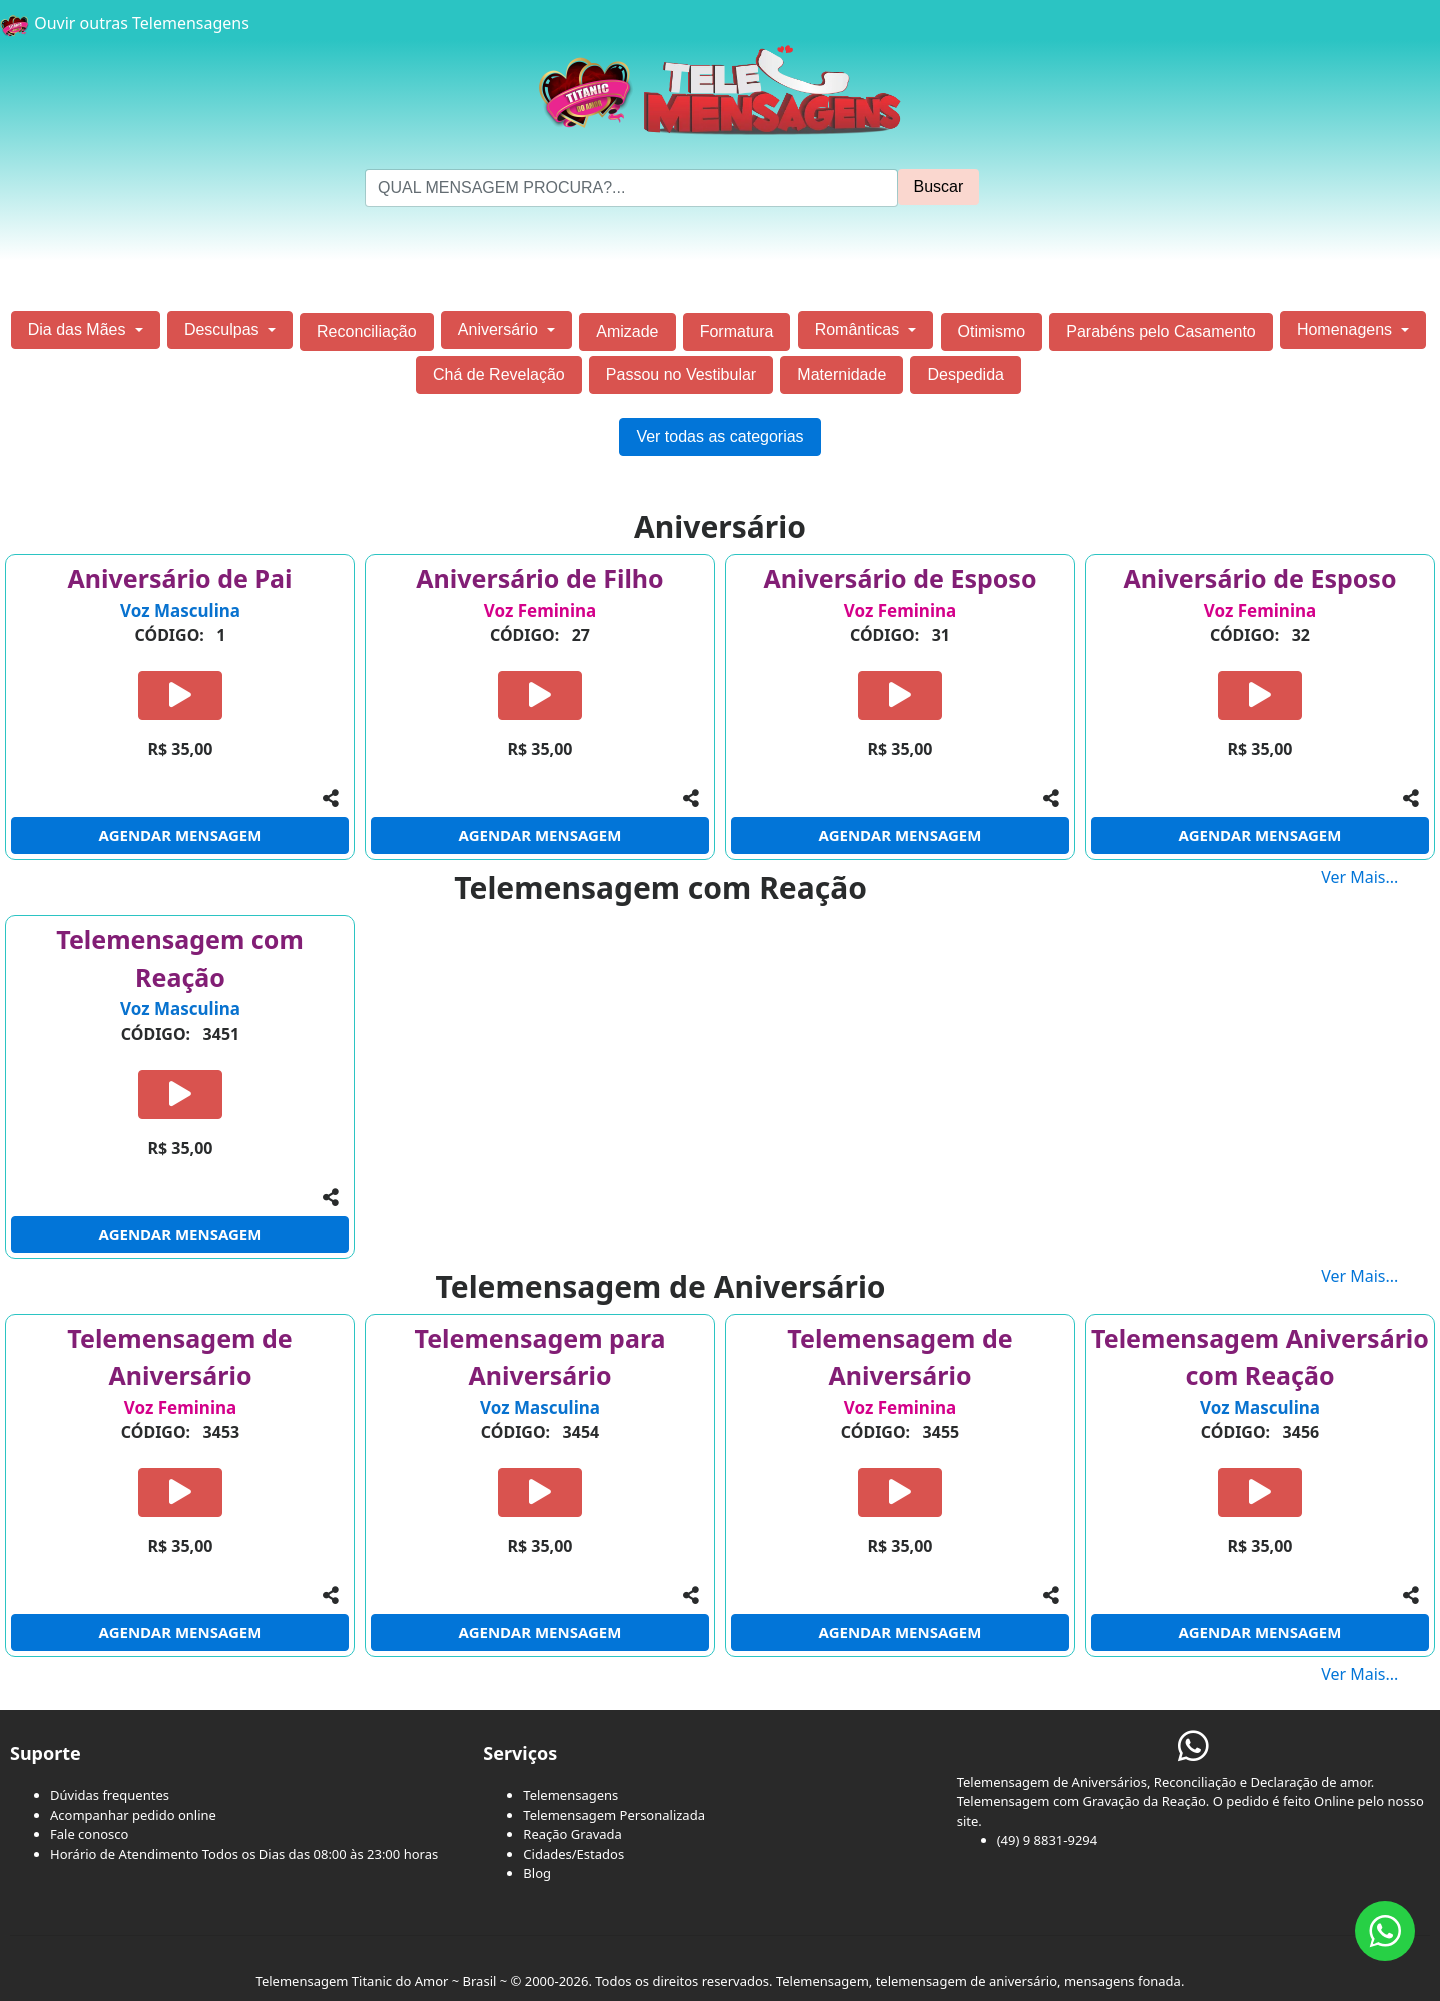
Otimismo (992, 331)
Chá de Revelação (499, 374)
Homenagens (1347, 329)
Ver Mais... (1380, 877)
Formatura (737, 331)
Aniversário (500, 329)
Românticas (859, 329)
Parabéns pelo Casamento (1160, 331)
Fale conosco (89, 1834)
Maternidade (841, 374)
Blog (537, 1873)
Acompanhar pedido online (133, 1815)
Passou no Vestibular (681, 374)
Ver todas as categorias (719, 436)
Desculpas (223, 329)
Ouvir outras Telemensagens (124, 23)
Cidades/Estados (573, 1854)
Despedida (965, 374)
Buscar (939, 186)
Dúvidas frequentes (109, 1795)
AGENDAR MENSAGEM (180, 835)
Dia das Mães (79, 329)
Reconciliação (367, 331)
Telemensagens (570, 1795)
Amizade (627, 331)
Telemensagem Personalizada (614, 1815)
